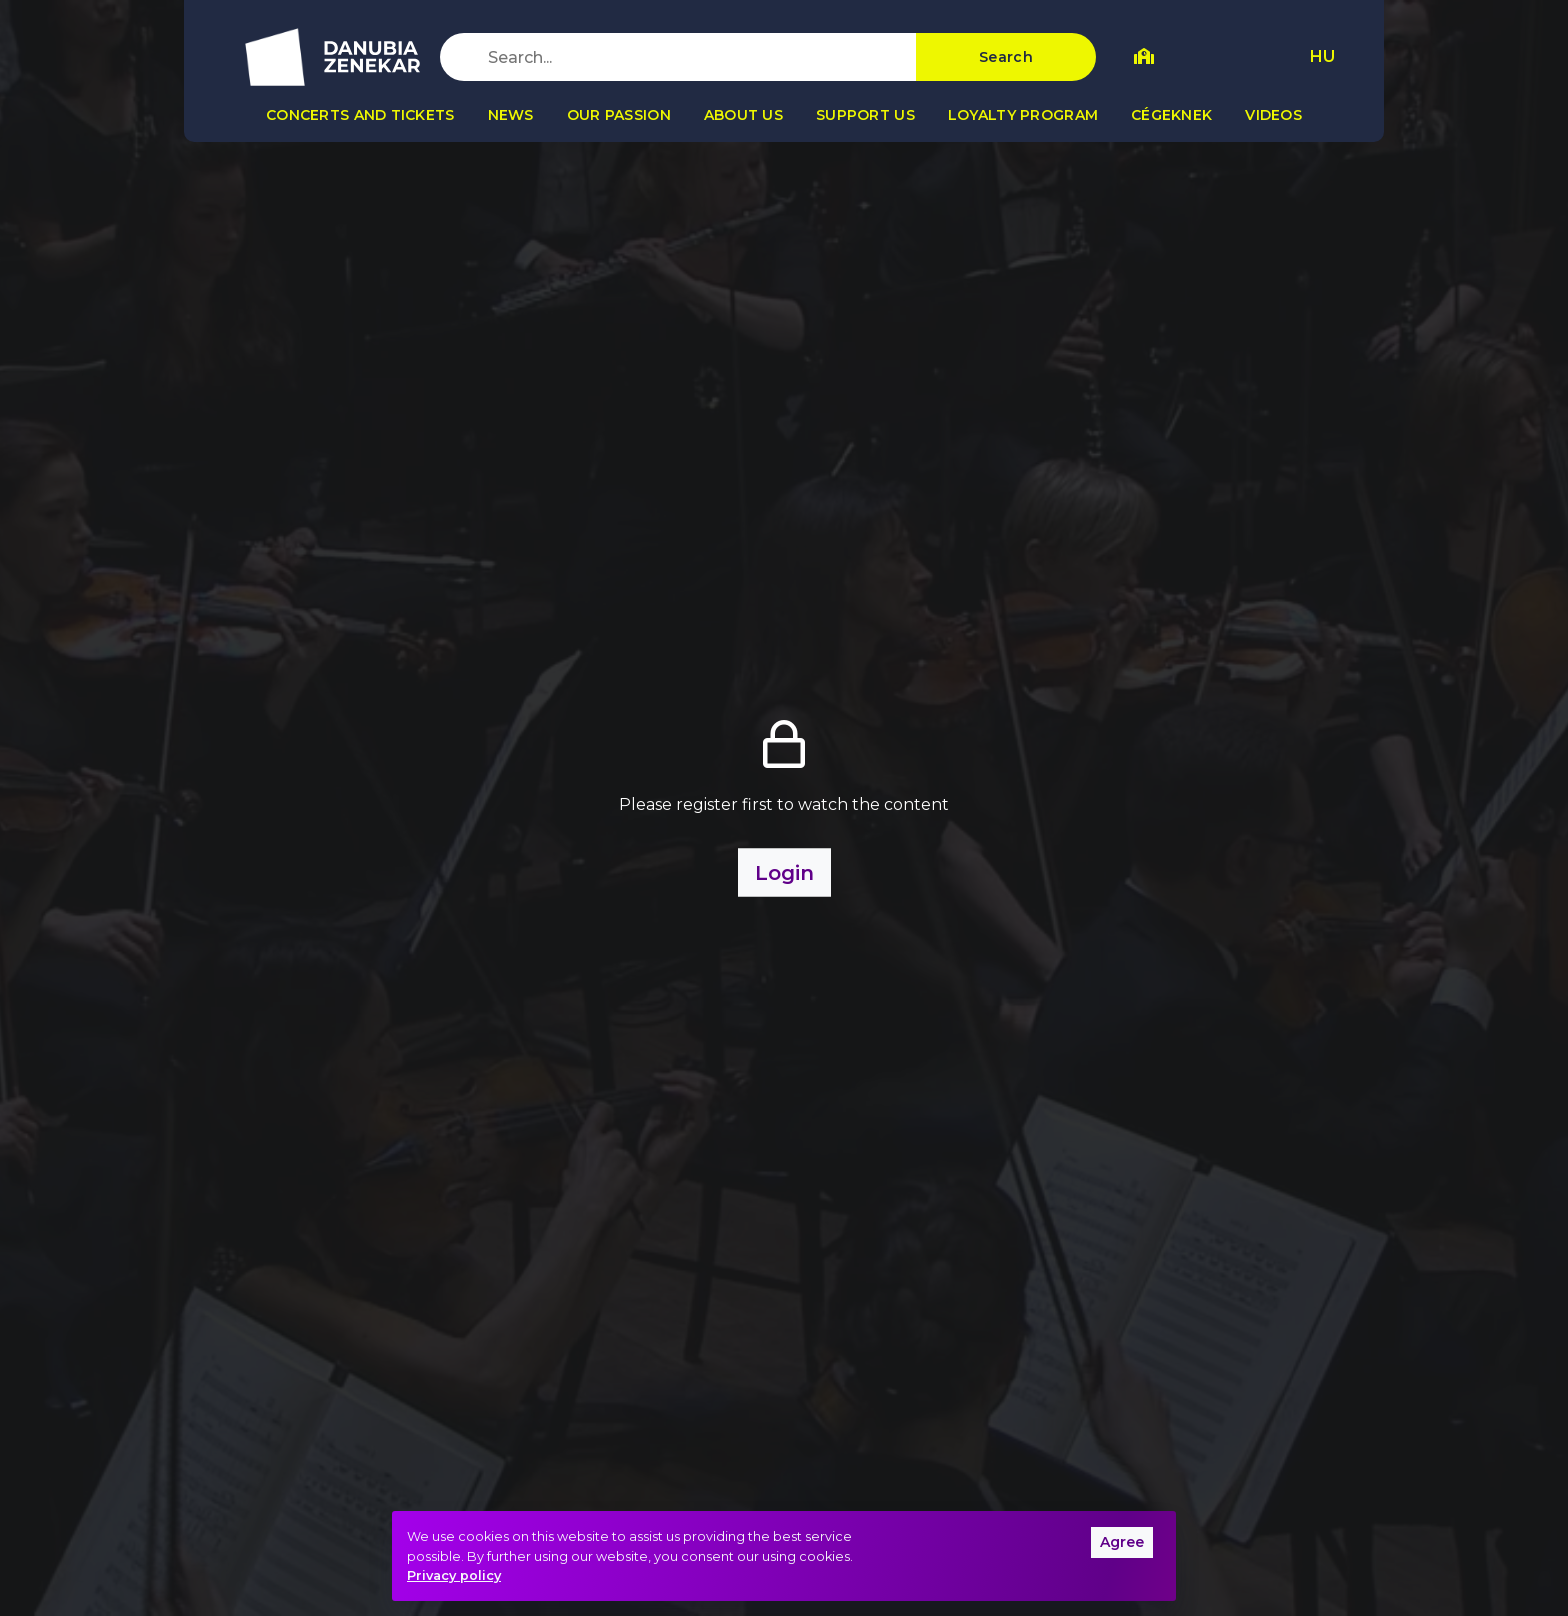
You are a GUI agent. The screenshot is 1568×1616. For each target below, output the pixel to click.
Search (1006, 57)
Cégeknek (1171, 115)
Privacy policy (454, 1575)
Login (784, 873)
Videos (1273, 115)
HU (1322, 56)
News (511, 115)
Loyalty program (1023, 115)
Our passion (619, 115)
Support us (865, 115)
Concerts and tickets (360, 115)
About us (743, 115)
